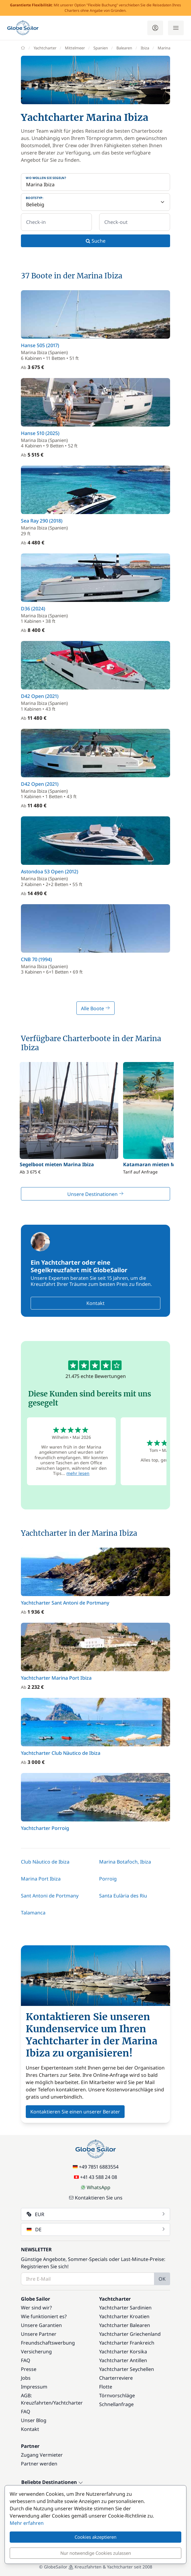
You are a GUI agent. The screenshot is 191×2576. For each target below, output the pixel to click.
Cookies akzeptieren (95, 2537)
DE (96, 2229)
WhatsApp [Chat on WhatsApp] (95, 2187)
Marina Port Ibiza (41, 1878)
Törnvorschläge (117, 2395)
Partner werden (39, 2463)
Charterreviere (116, 2378)
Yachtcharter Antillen (123, 2360)
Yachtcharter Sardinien (125, 2307)
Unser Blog (33, 2420)
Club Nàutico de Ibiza (45, 1861)
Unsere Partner (38, 2334)
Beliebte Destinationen (52, 2482)
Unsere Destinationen (95, 1194)
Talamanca (33, 1912)
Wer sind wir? (36, 2307)
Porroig (108, 1878)
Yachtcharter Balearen (124, 2325)
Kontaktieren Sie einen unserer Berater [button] (75, 2111)
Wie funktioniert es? (44, 2316)
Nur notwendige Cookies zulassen (95, 2553)
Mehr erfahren (27, 2523)
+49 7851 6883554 (96, 2166)
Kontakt (95, 1303)
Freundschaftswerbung (48, 2342)
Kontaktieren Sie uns (95, 2197)
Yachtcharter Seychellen (126, 2369)
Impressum (34, 2386)
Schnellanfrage (116, 2404)
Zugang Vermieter (42, 2455)
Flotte (105, 2386)
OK (162, 2279)
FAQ (25, 2360)
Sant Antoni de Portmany (50, 1895)
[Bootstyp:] (95, 202)
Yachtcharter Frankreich (126, 2342)
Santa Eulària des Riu (123, 1895)
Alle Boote (95, 1008)
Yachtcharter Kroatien (124, 2316)
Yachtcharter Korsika (123, 2351)
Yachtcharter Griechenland (130, 2334)
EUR (96, 2214)
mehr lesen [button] (77, 1473)
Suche (96, 240)
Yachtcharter (68, 2402)
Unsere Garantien (41, 2325)
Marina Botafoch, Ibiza (125, 1861)
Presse (28, 2369)
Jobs (26, 2378)
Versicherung (36, 2351)
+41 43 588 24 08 (95, 2177)
